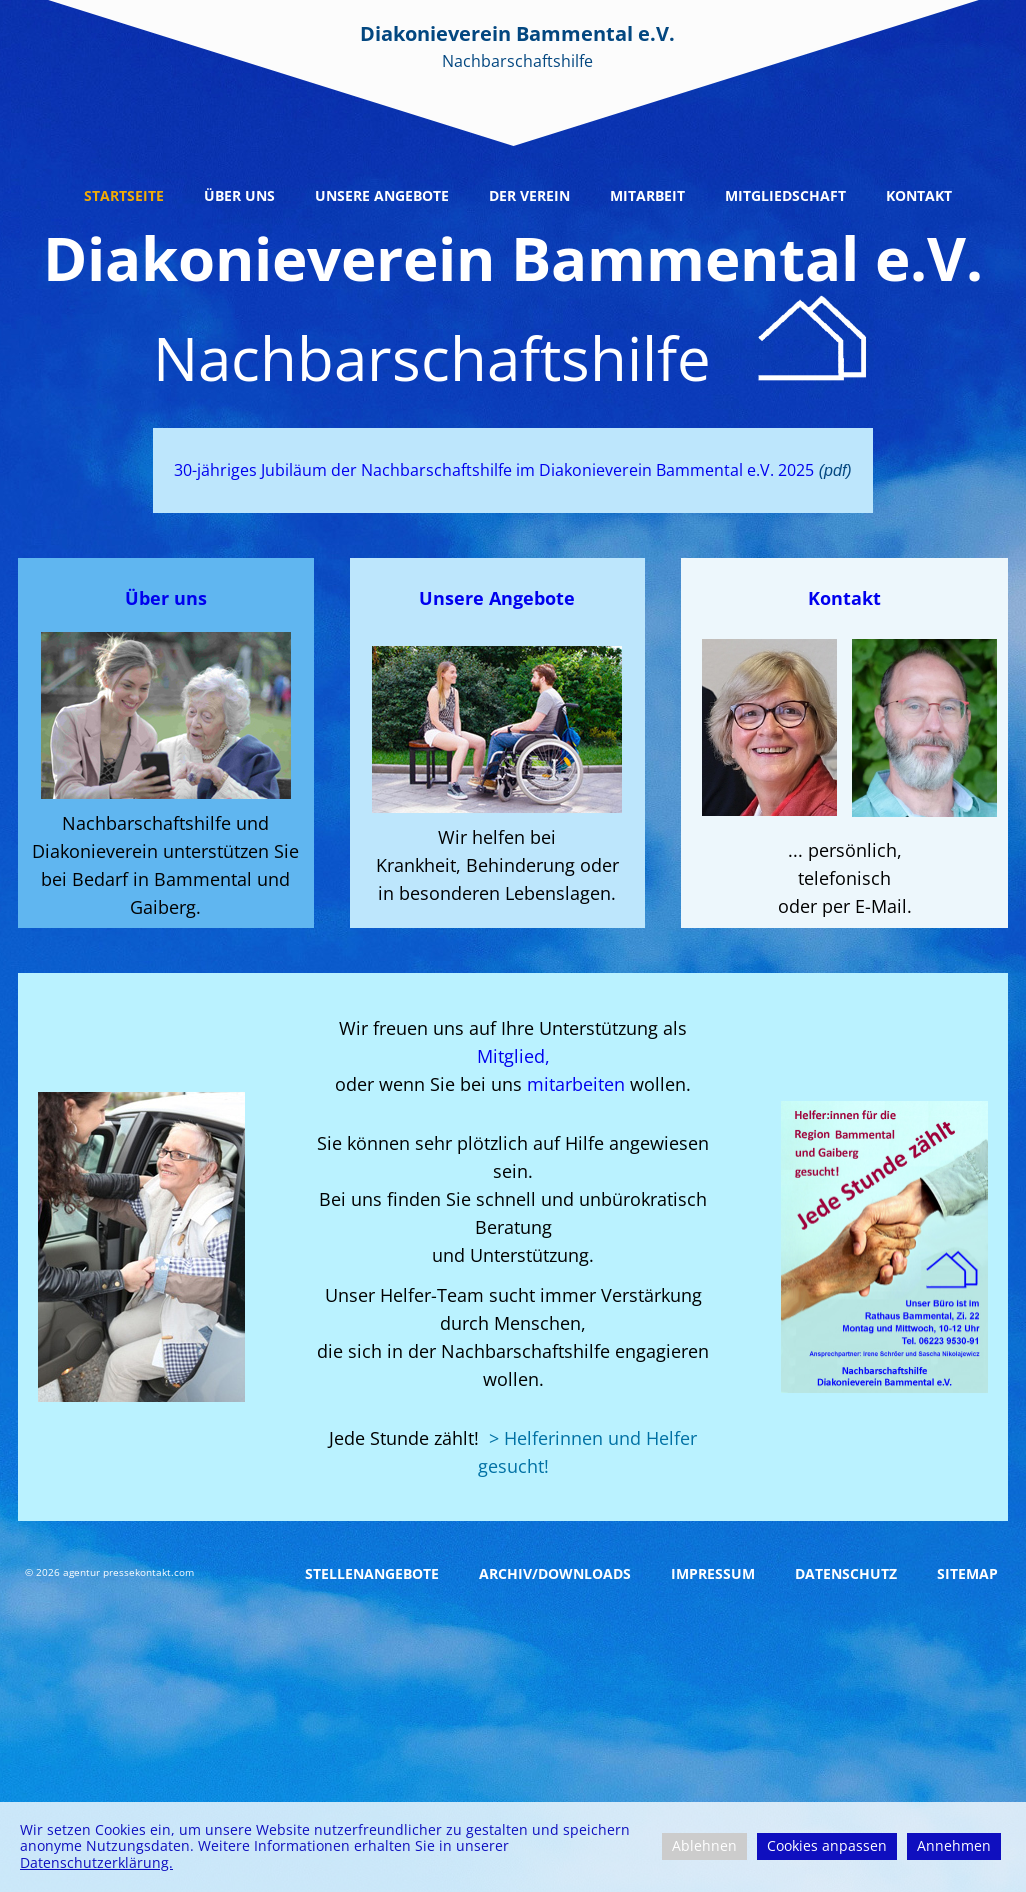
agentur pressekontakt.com (128, 1572)
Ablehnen (704, 1845)
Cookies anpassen (827, 1845)
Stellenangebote (372, 1573)
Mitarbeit (647, 195)
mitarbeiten (578, 1084)
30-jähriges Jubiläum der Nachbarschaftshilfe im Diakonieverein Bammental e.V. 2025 (494, 470)
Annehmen (954, 1845)
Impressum (713, 1573)
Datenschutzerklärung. (96, 1862)
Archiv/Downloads (555, 1573)
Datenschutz (846, 1573)
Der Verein (529, 195)
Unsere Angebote (382, 195)
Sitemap (967, 1573)
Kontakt (919, 195)
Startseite (124, 195)
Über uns (239, 195)
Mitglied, (513, 1056)
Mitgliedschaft (785, 195)
